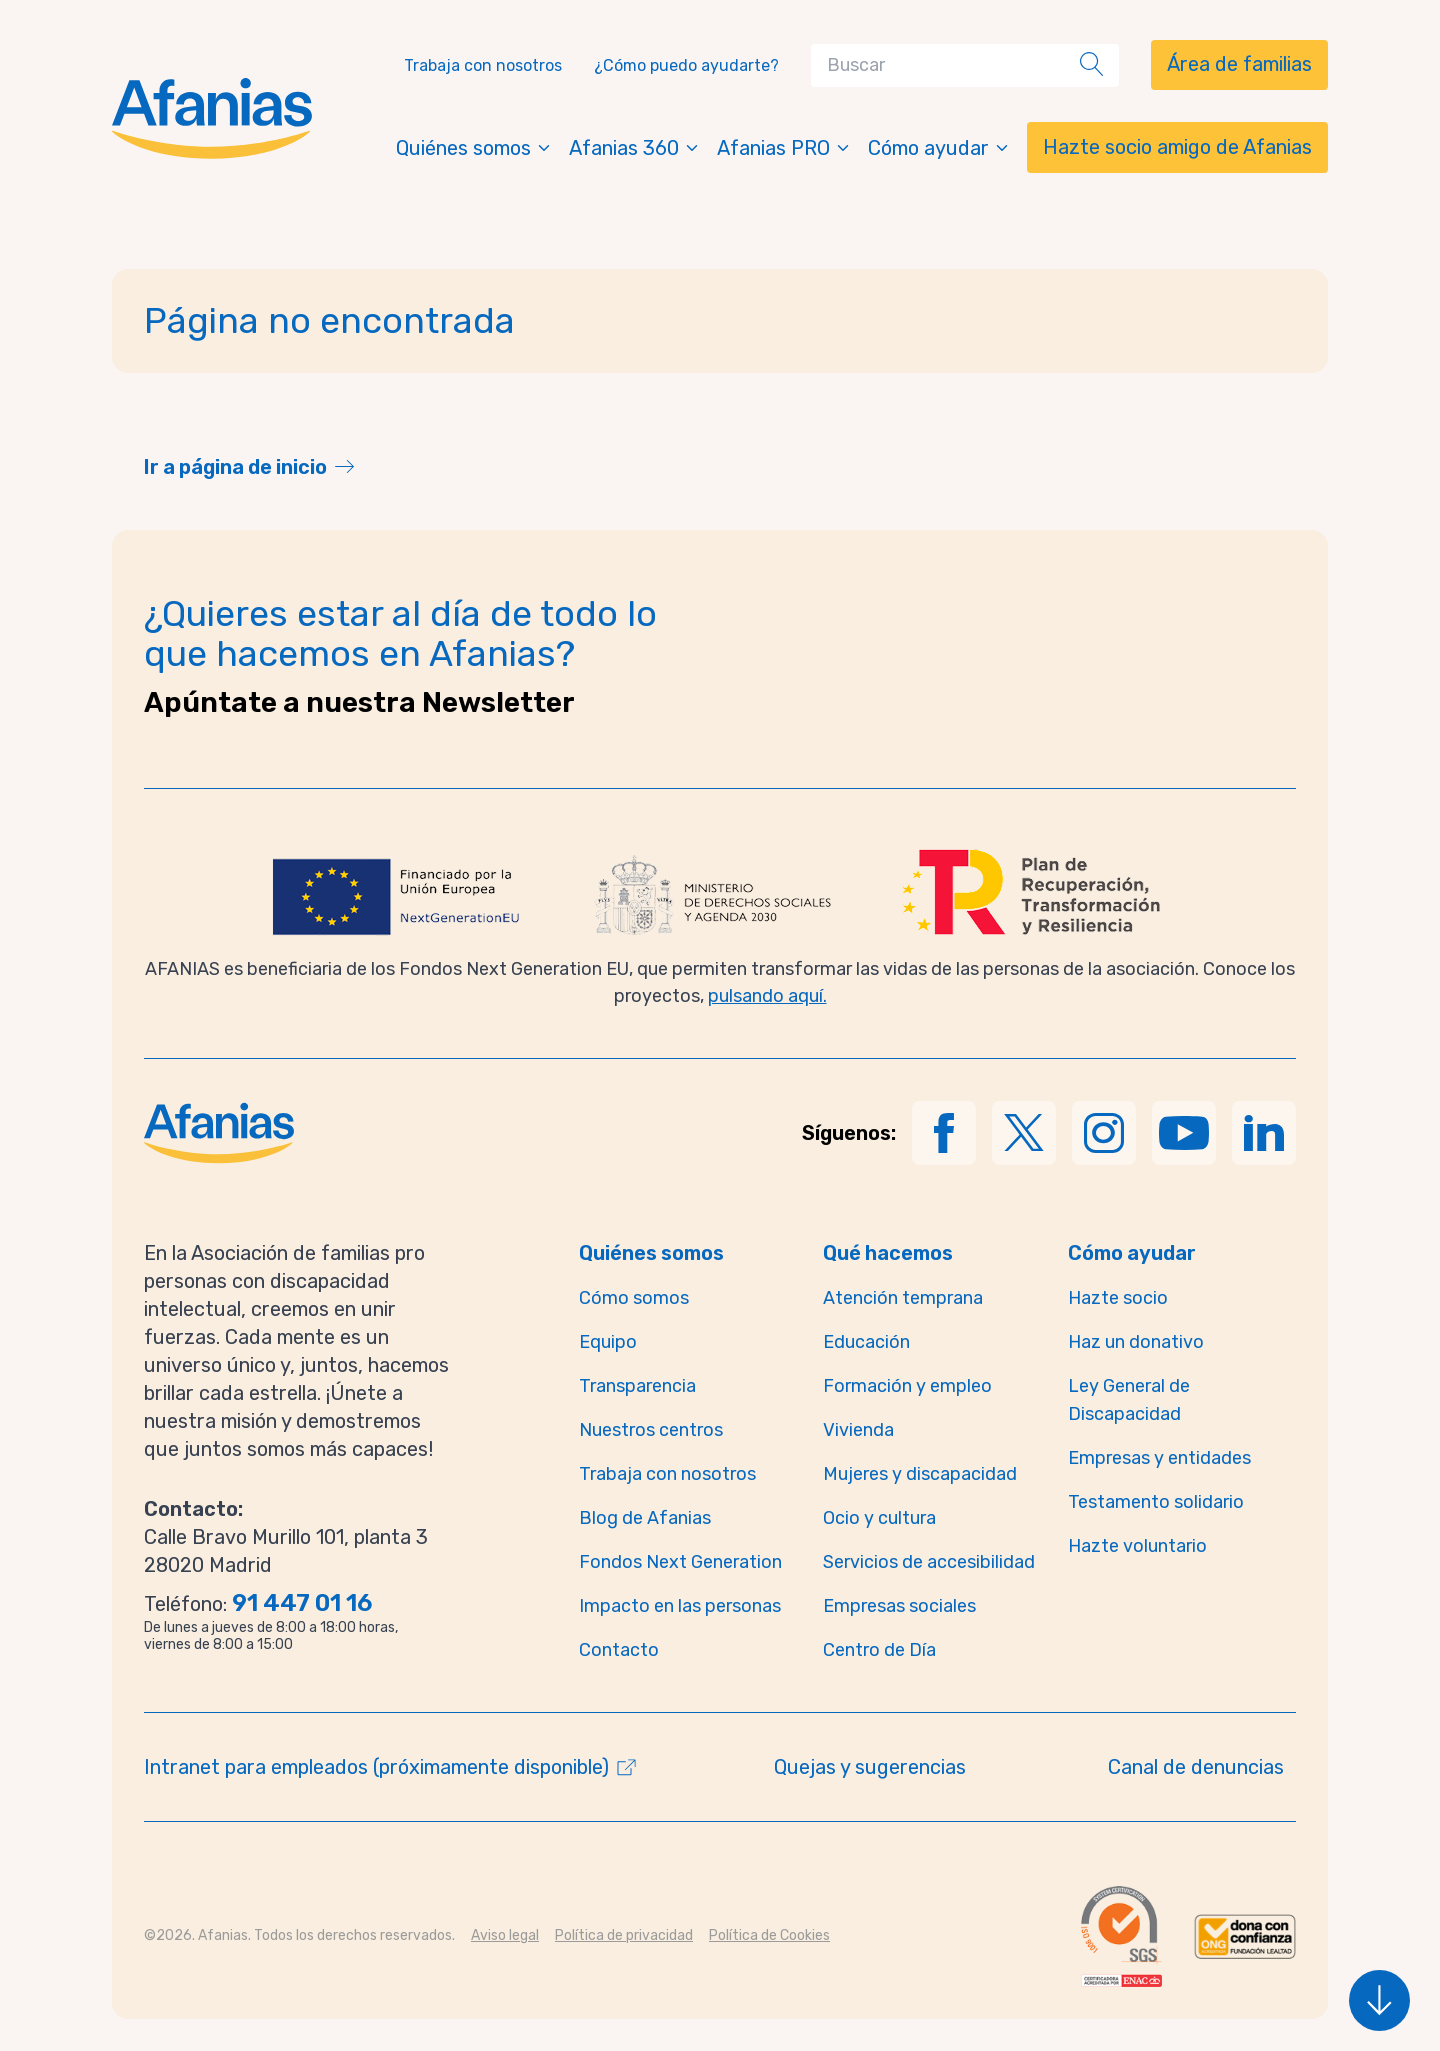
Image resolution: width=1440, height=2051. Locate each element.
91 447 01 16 (302, 1603)
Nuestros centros (651, 1430)
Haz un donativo (1136, 1342)
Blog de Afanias (645, 1518)
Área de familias (1239, 64)
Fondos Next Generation (680, 1562)
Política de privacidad (624, 1935)
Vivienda (858, 1430)
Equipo (608, 1342)
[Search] (949, 65)
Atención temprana (903, 1298)
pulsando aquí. (767, 996)
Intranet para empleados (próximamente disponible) (376, 1767)
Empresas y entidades (1159, 1458)
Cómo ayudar (939, 148)
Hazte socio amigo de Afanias (1177, 147)
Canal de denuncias (1196, 1767)
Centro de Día (879, 1650)
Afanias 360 (635, 148)
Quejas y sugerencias (870, 1767)
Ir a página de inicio (235, 467)
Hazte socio (1118, 1298)
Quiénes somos (474, 148)
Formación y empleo (907, 1386)
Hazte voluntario (1137, 1546)
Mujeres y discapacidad (920, 1474)
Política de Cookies (769, 1935)
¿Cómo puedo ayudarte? (686, 65)
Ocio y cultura (879, 1518)
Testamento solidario (1156, 1502)
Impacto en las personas (680, 1606)
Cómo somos (634, 1298)
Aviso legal (505, 1935)
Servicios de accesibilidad (929, 1562)
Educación (866, 1342)
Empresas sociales (899, 1606)
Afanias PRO (784, 148)
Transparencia (637, 1386)
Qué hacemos (888, 1253)
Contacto (619, 1650)
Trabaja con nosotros (483, 65)
